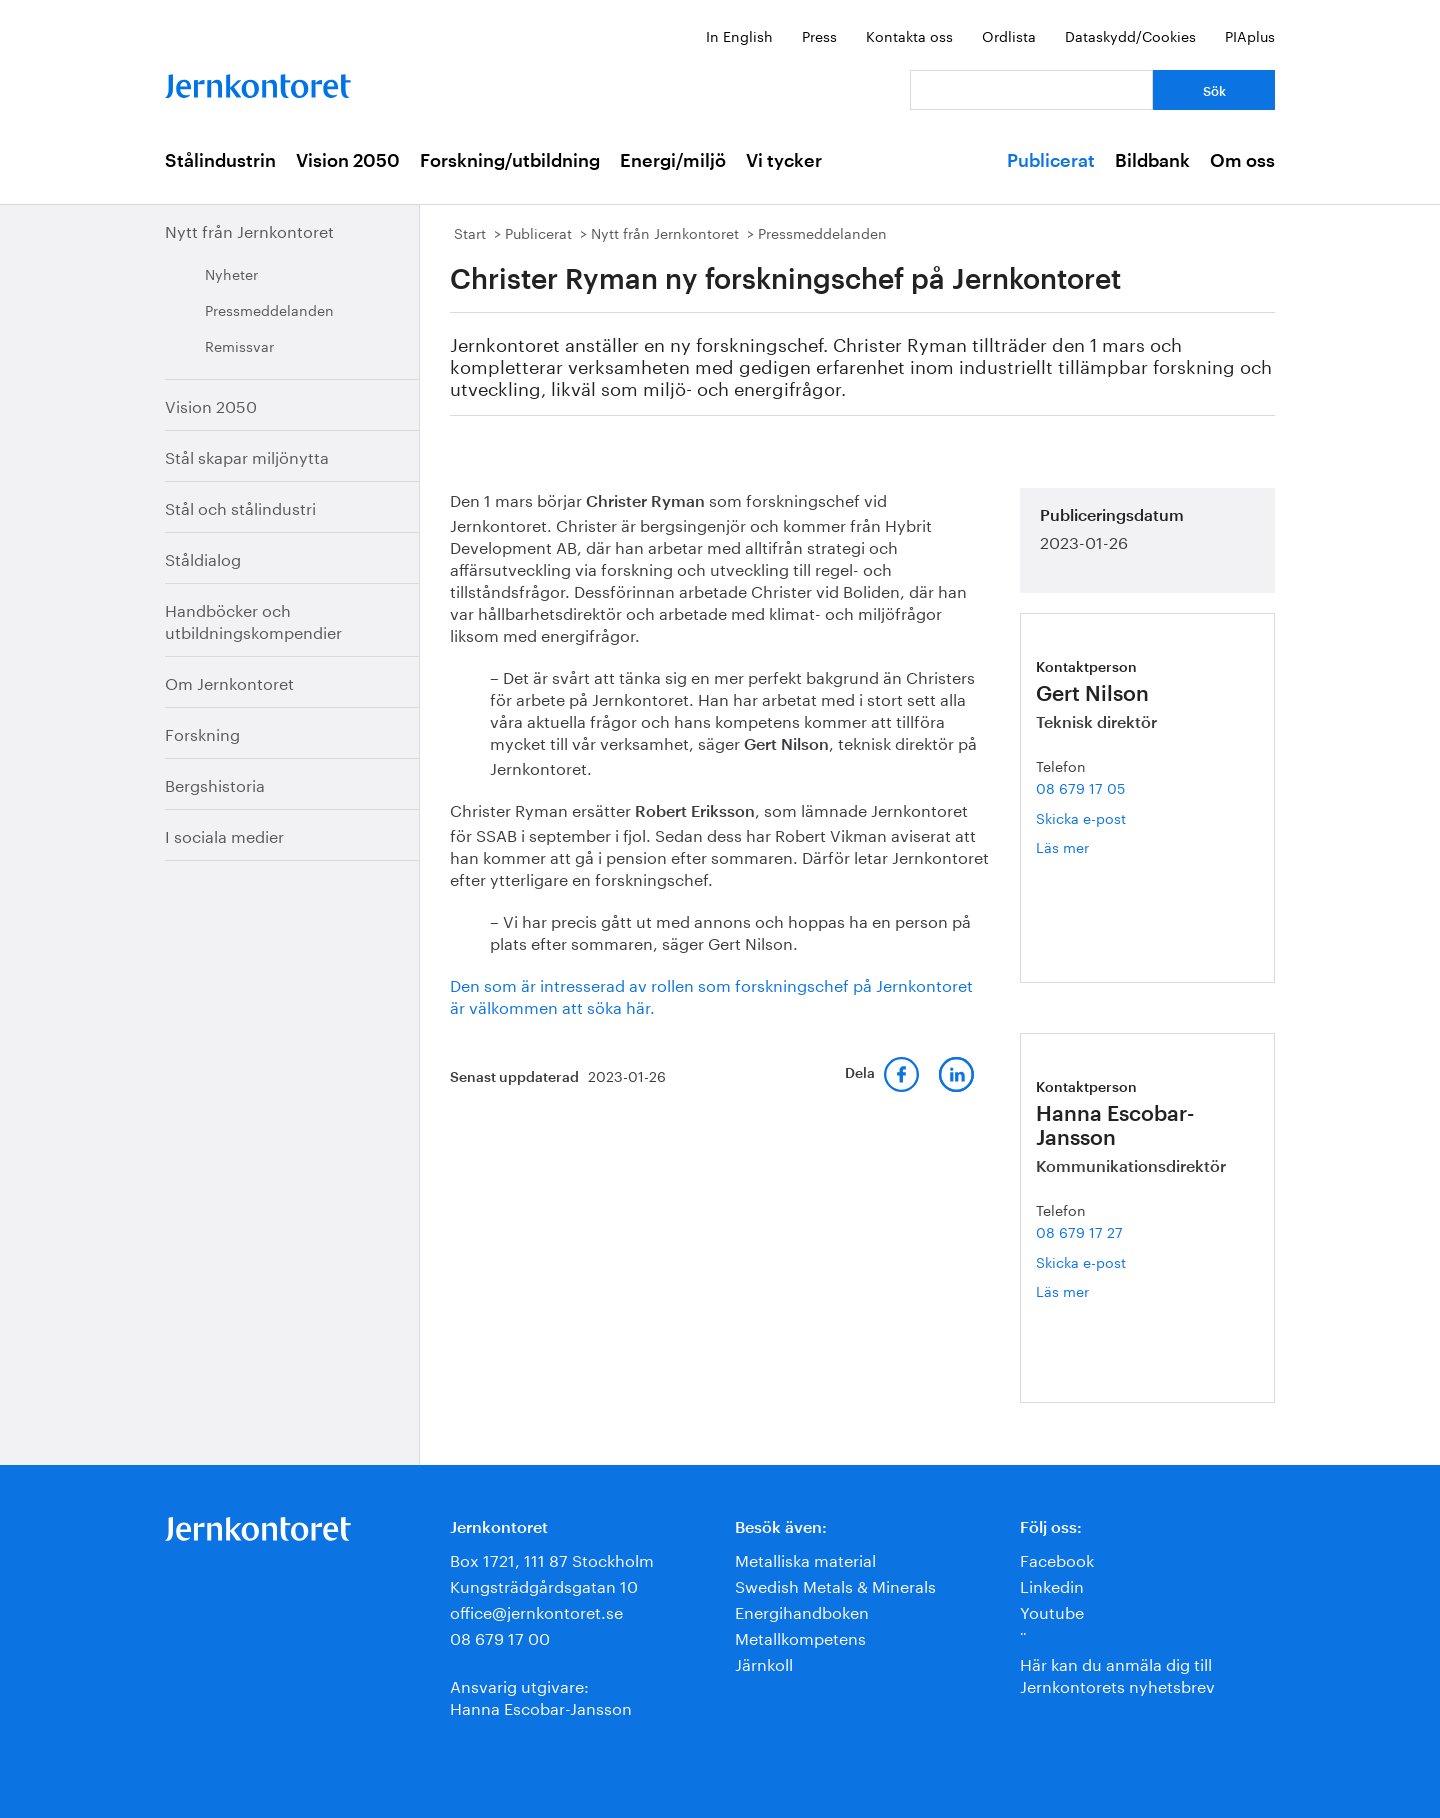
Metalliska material (805, 1558)
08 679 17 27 (1079, 1231)
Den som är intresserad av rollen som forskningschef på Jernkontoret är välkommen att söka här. (711, 994)
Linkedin (1052, 1584)
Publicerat (1051, 161)
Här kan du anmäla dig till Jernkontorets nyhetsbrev (1117, 1673)
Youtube (1052, 1610)
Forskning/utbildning (510, 161)
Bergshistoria (215, 783)
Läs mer (1084, 846)
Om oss (1242, 161)
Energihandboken (802, 1610)
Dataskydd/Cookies (1130, 35)
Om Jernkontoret (229, 681)
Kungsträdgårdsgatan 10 (544, 1584)
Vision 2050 (348, 161)
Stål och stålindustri (240, 506)
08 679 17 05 (1080, 787)
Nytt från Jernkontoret (249, 229)
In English (739, 35)
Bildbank (1152, 161)
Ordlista (1009, 35)
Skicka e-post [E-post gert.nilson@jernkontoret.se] (1081, 817)
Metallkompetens (800, 1636)
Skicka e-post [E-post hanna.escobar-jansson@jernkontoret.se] (1081, 1261)
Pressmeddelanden (269, 309)
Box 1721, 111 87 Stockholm (552, 1558)
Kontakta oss (909, 35)
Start (470, 232)
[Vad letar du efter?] (1031, 90)
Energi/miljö (673, 161)
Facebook (1057, 1558)
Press (819, 35)
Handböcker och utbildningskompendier (253, 619)
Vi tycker (784, 161)
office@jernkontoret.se (536, 1610)
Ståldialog (203, 557)
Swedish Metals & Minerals (835, 1584)
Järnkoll (764, 1662)
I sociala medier (224, 834)
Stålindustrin (220, 161)
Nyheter (231, 273)
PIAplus (1250, 35)
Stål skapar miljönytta (247, 455)
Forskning (202, 732)
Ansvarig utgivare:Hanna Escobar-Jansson (541, 1695)
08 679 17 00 (500, 1636)
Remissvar (239, 345)
